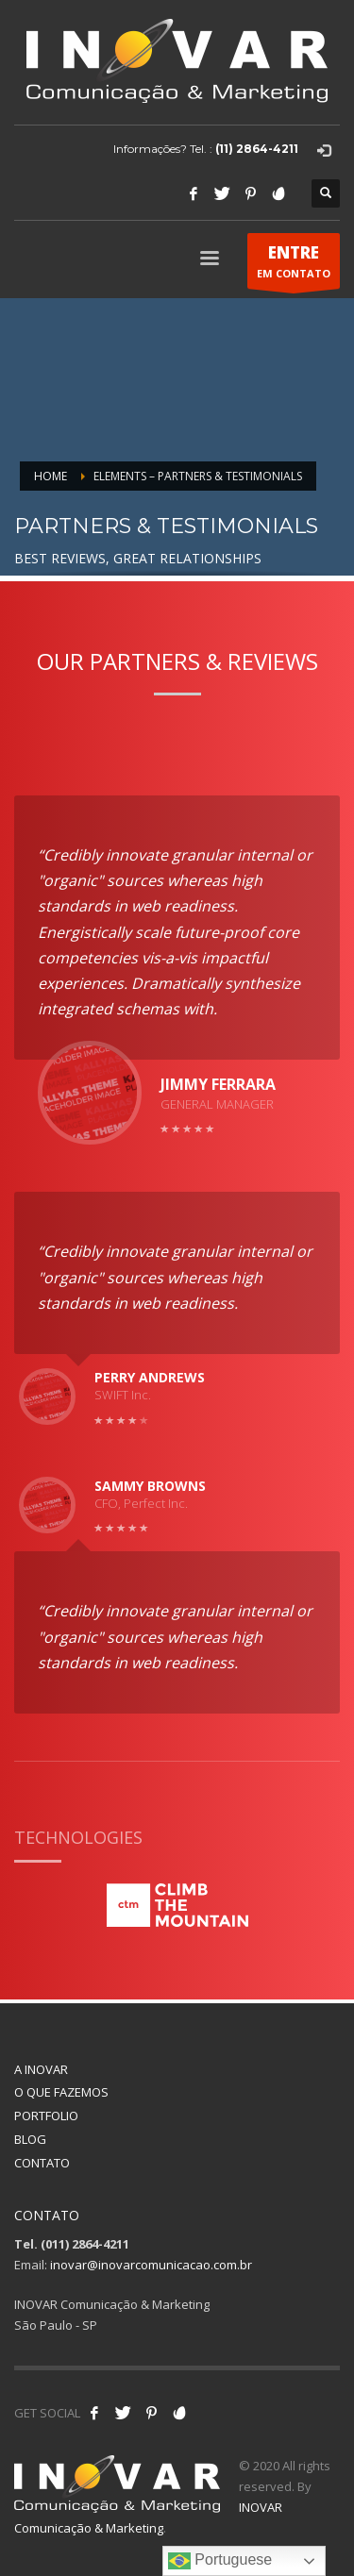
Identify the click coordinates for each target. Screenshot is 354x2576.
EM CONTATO (293, 265)
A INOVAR (41, 2069)
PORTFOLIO (46, 2115)
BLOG (30, 2139)
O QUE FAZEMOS (61, 2091)
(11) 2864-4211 (256, 149)
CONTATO (42, 2162)
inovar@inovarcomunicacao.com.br (151, 2264)
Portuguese (220, 2561)
